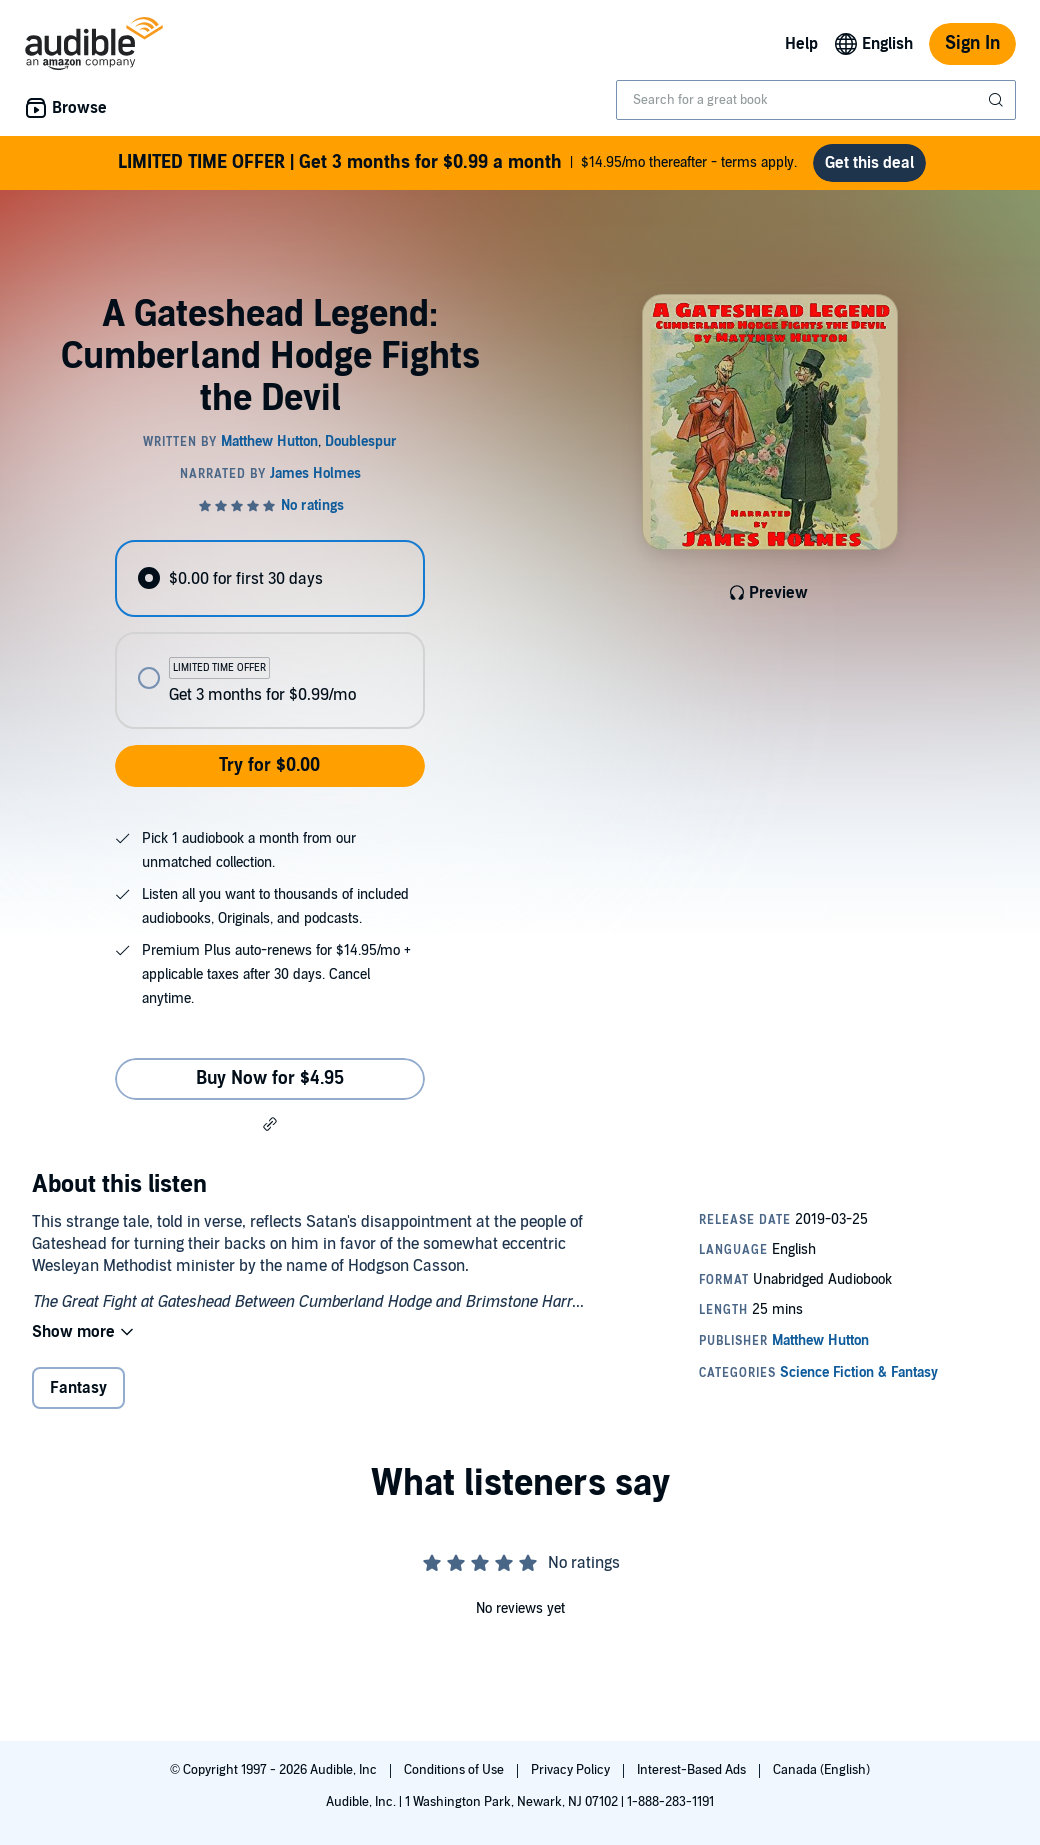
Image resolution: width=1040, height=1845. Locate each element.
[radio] (269, 578)
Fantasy (78, 1388)
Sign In (972, 43)
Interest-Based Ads (693, 1770)
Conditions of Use (455, 1770)
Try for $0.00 (269, 765)
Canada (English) (821, 1770)
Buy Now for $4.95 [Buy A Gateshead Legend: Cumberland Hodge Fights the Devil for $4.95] (270, 1078)
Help (801, 44)
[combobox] (816, 100)
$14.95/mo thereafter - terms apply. (457, 163)
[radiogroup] (269, 634)
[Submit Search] (998, 100)
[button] (270, 1124)
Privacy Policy (572, 1770)
